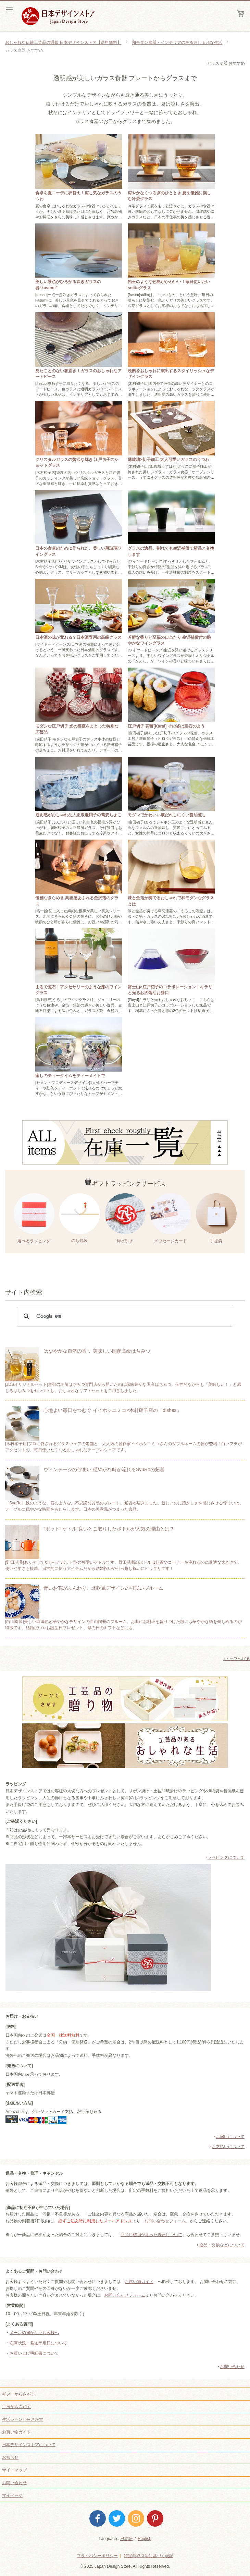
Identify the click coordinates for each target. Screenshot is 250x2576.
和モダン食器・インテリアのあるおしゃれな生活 (177, 42)
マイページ (12, 2495)
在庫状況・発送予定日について (38, 2343)
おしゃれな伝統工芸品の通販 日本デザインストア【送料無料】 (63, 42)
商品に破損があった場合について (151, 2234)
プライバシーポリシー (97, 2555)
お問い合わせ (232, 2366)
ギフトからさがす (18, 2394)
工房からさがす (16, 2406)
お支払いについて (228, 2146)
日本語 (126, 2538)
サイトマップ (14, 2470)
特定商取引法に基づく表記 (148, 2555)
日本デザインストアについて (28, 2444)
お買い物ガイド (139, 2281)
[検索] (124, 1317)
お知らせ (10, 2457)
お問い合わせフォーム (165, 2221)
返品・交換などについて (222, 2245)
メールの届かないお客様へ (34, 2332)
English (144, 2538)
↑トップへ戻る (236, 1658)
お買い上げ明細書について (34, 2353)
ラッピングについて (226, 1857)
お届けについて (230, 2136)
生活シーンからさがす (22, 2419)
